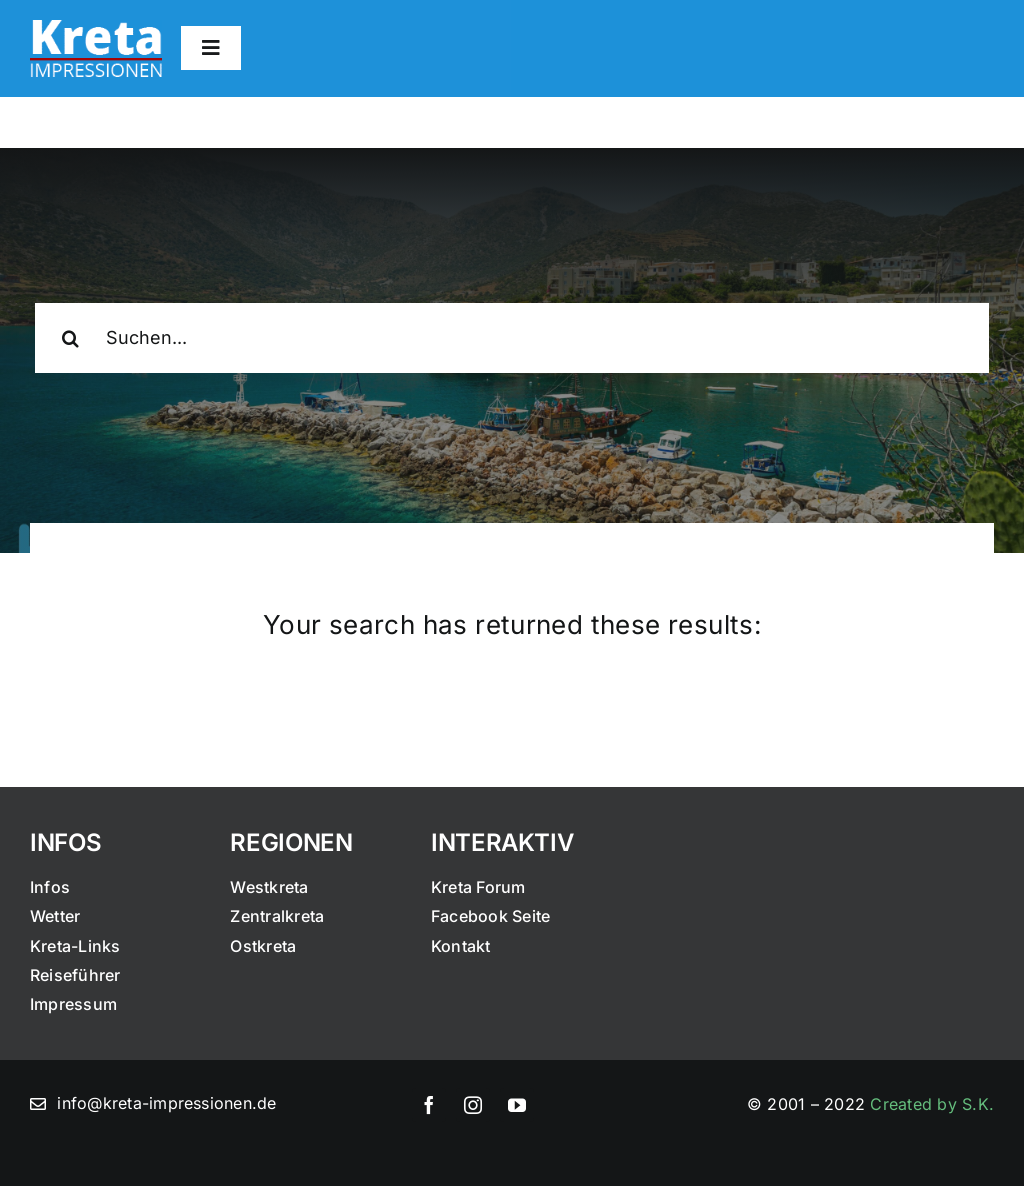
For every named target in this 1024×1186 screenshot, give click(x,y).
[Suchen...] (512, 338)
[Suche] (70, 338)
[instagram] (473, 1105)
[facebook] (429, 1105)
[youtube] (517, 1105)
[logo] (96, 28)
